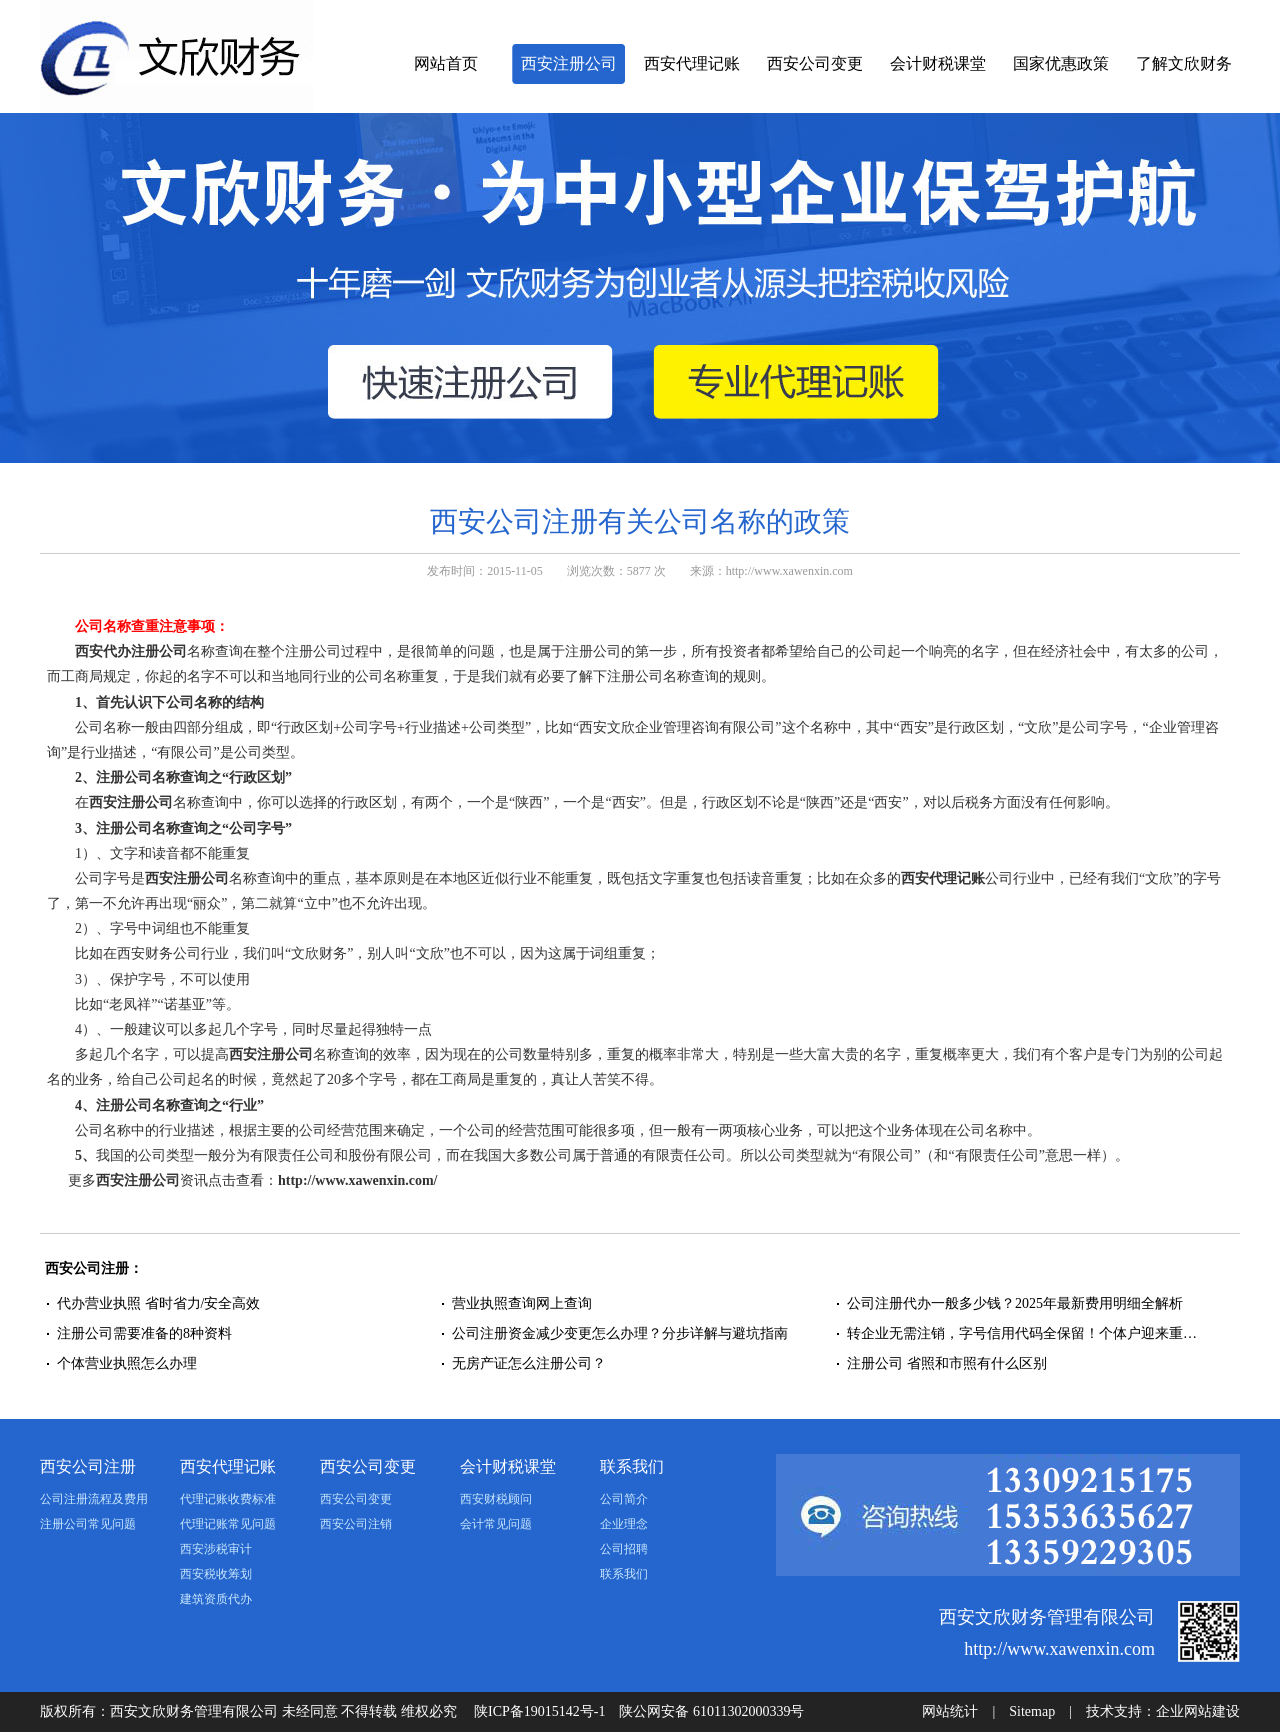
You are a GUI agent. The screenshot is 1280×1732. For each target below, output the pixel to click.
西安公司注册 (88, 1466)
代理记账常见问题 (228, 1524)
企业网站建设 (1198, 1711)
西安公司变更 (815, 63)
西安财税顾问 (496, 1499)
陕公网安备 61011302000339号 (711, 1711)
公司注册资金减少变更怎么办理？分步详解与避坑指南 (620, 1333)
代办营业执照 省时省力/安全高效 (158, 1303)
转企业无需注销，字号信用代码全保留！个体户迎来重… (1022, 1333)
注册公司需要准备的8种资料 (144, 1333)
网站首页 (446, 63)
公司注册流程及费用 (94, 1499)
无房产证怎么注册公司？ (529, 1363)
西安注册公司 (569, 63)
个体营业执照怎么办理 (129, 1363)
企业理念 (624, 1524)
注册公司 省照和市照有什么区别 (947, 1363)
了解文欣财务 (1184, 63)
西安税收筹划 (216, 1574)
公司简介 (624, 1499)
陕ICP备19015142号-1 (539, 1711)
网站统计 (950, 1711)
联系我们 (632, 1466)
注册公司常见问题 (88, 1524)
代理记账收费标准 (228, 1499)
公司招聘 (624, 1549)
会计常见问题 (496, 1524)
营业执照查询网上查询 (522, 1303)
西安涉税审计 (216, 1549)
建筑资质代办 (216, 1599)
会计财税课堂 (938, 63)
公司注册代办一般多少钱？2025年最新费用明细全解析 (1015, 1303)
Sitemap (1032, 1711)
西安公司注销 (356, 1524)
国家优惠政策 (1061, 63)
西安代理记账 (692, 63)
